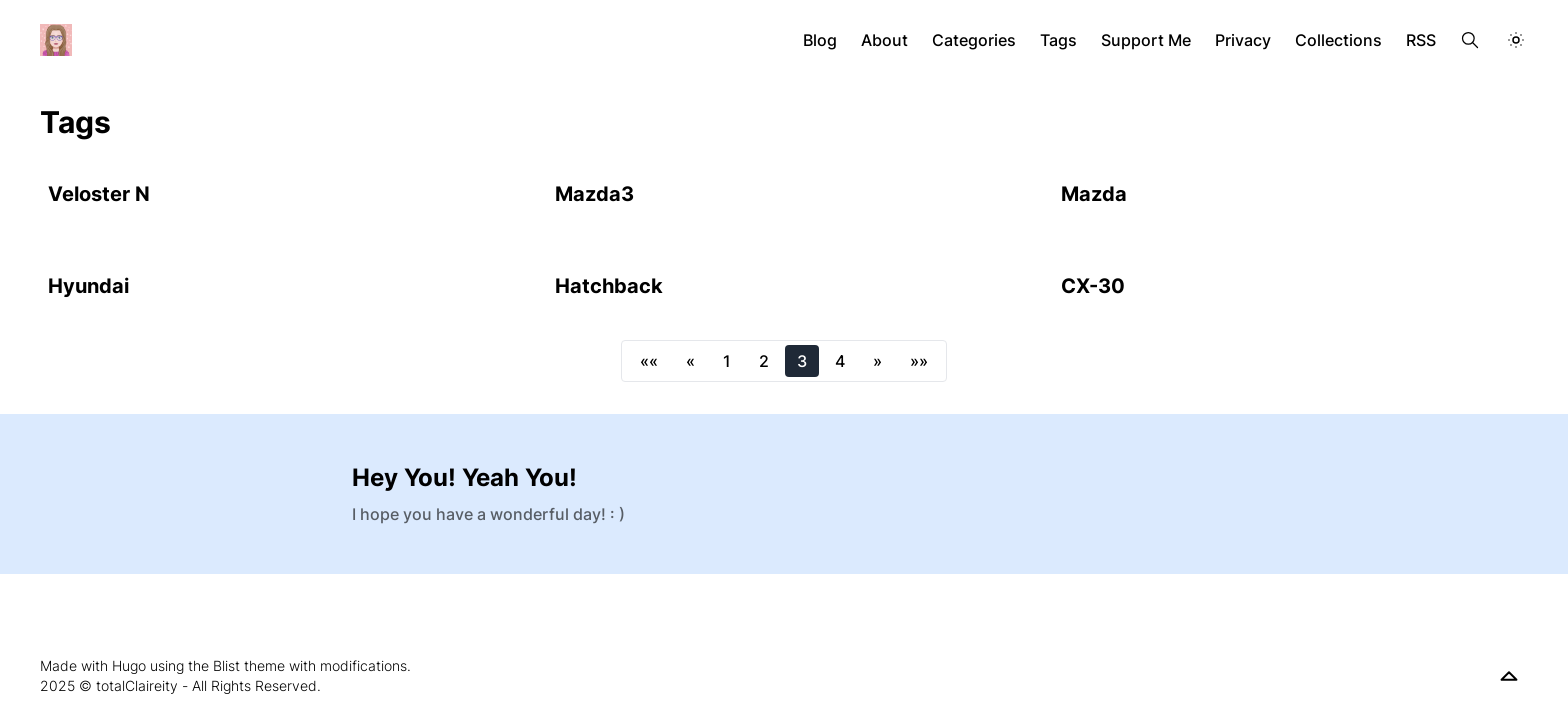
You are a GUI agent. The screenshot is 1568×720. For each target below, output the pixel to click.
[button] (649, 361)
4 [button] (840, 361)
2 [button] (764, 361)
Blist (226, 665)
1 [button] (727, 361)
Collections (1338, 40)
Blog (820, 40)
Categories (974, 40)
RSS (1421, 40)
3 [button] (802, 361)
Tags (1058, 40)
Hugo (129, 665)
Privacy (1243, 40)
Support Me (1146, 40)
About (884, 40)
